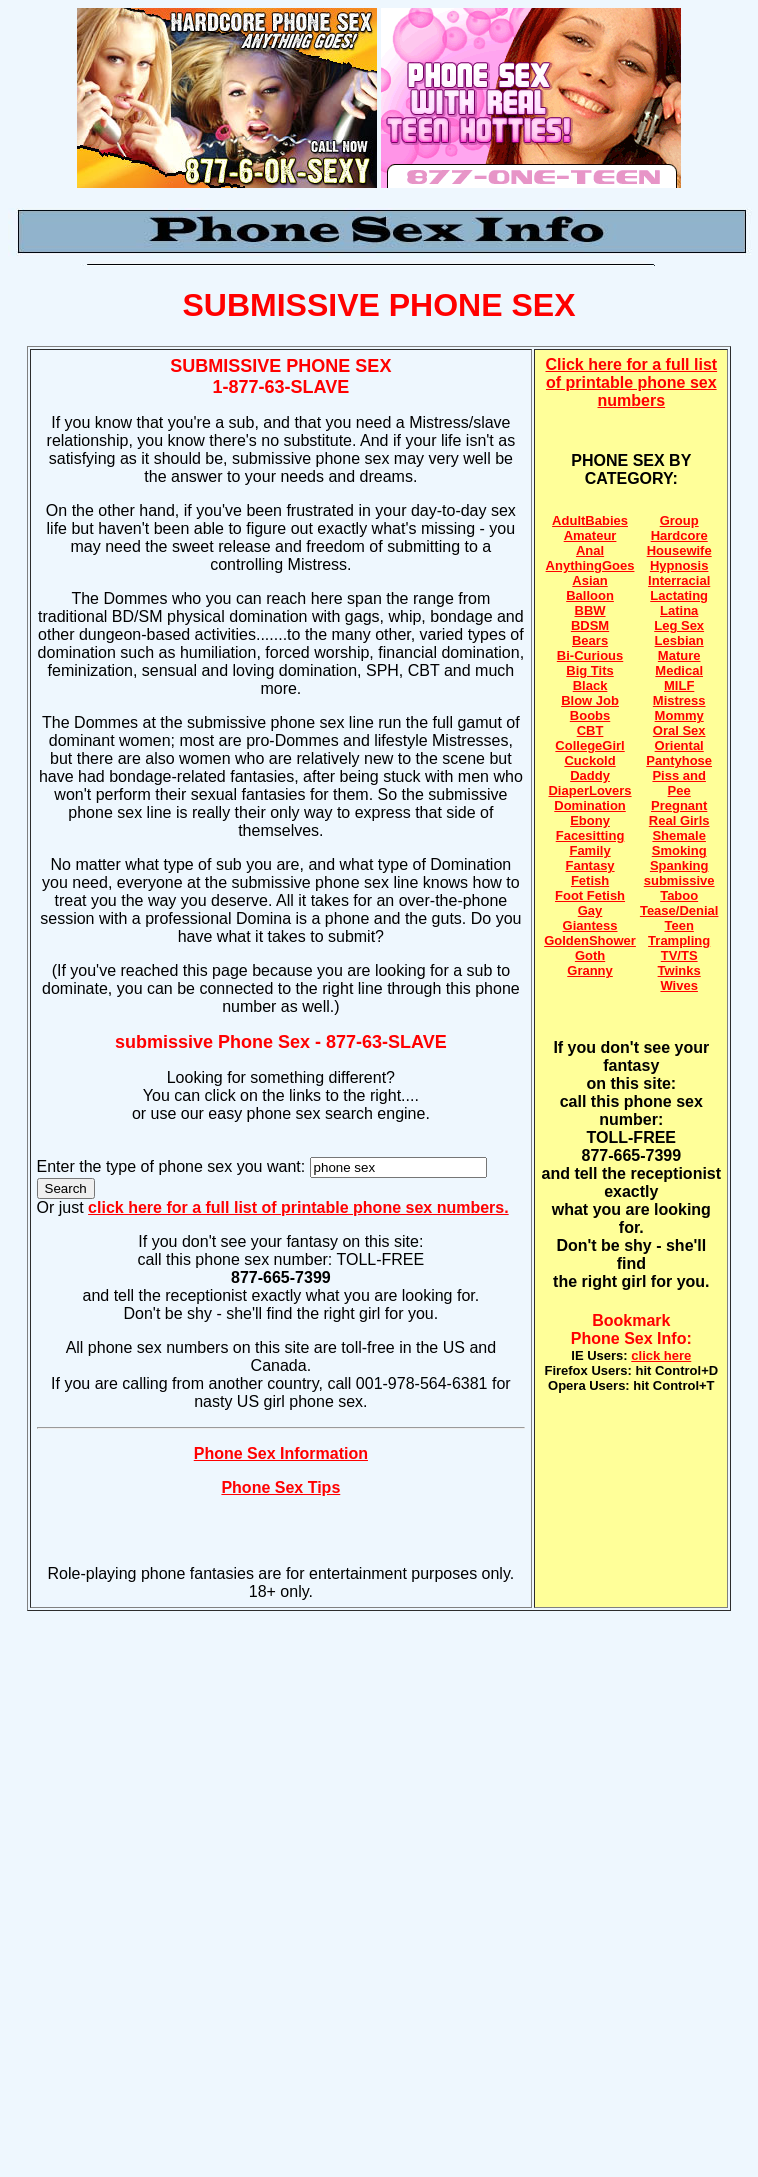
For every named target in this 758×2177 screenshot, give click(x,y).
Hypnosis (679, 565)
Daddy (590, 775)
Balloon (590, 595)
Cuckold (589, 760)
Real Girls (679, 820)
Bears (590, 640)
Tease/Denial (679, 910)
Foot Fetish (590, 895)
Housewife (679, 550)
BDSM (590, 625)
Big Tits (589, 670)
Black (590, 685)
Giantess (590, 925)
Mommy (679, 715)
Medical (679, 670)
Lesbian (679, 640)
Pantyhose (679, 760)
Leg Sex (679, 625)
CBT (590, 730)
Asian (589, 580)
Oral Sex (679, 730)
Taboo (679, 895)
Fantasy (589, 865)
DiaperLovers (589, 790)
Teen (678, 925)
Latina (679, 610)
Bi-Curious (590, 655)
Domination (590, 805)
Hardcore (679, 535)
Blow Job (590, 700)
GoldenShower (590, 940)
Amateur (590, 535)
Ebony (590, 820)
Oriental (679, 745)
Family (589, 850)
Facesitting (590, 835)
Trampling (679, 940)
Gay (590, 910)
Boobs (590, 715)
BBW (590, 610)
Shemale (678, 835)
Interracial (679, 580)
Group (679, 520)
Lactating (679, 595)
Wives (678, 985)
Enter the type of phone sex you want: (173, 1166)
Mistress (679, 700)
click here (661, 1355)
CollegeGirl (589, 745)
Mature (679, 655)
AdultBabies (590, 520)
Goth (590, 955)
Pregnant (679, 805)
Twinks (679, 970)
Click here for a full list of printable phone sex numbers (632, 382)
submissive (679, 880)
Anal (590, 550)
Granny (590, 970)
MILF (679, 685)
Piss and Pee (678, 783)
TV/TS (679, 955)
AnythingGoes (590, 565)
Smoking (679, 850)
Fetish (590, 880)
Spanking (679, 865)
